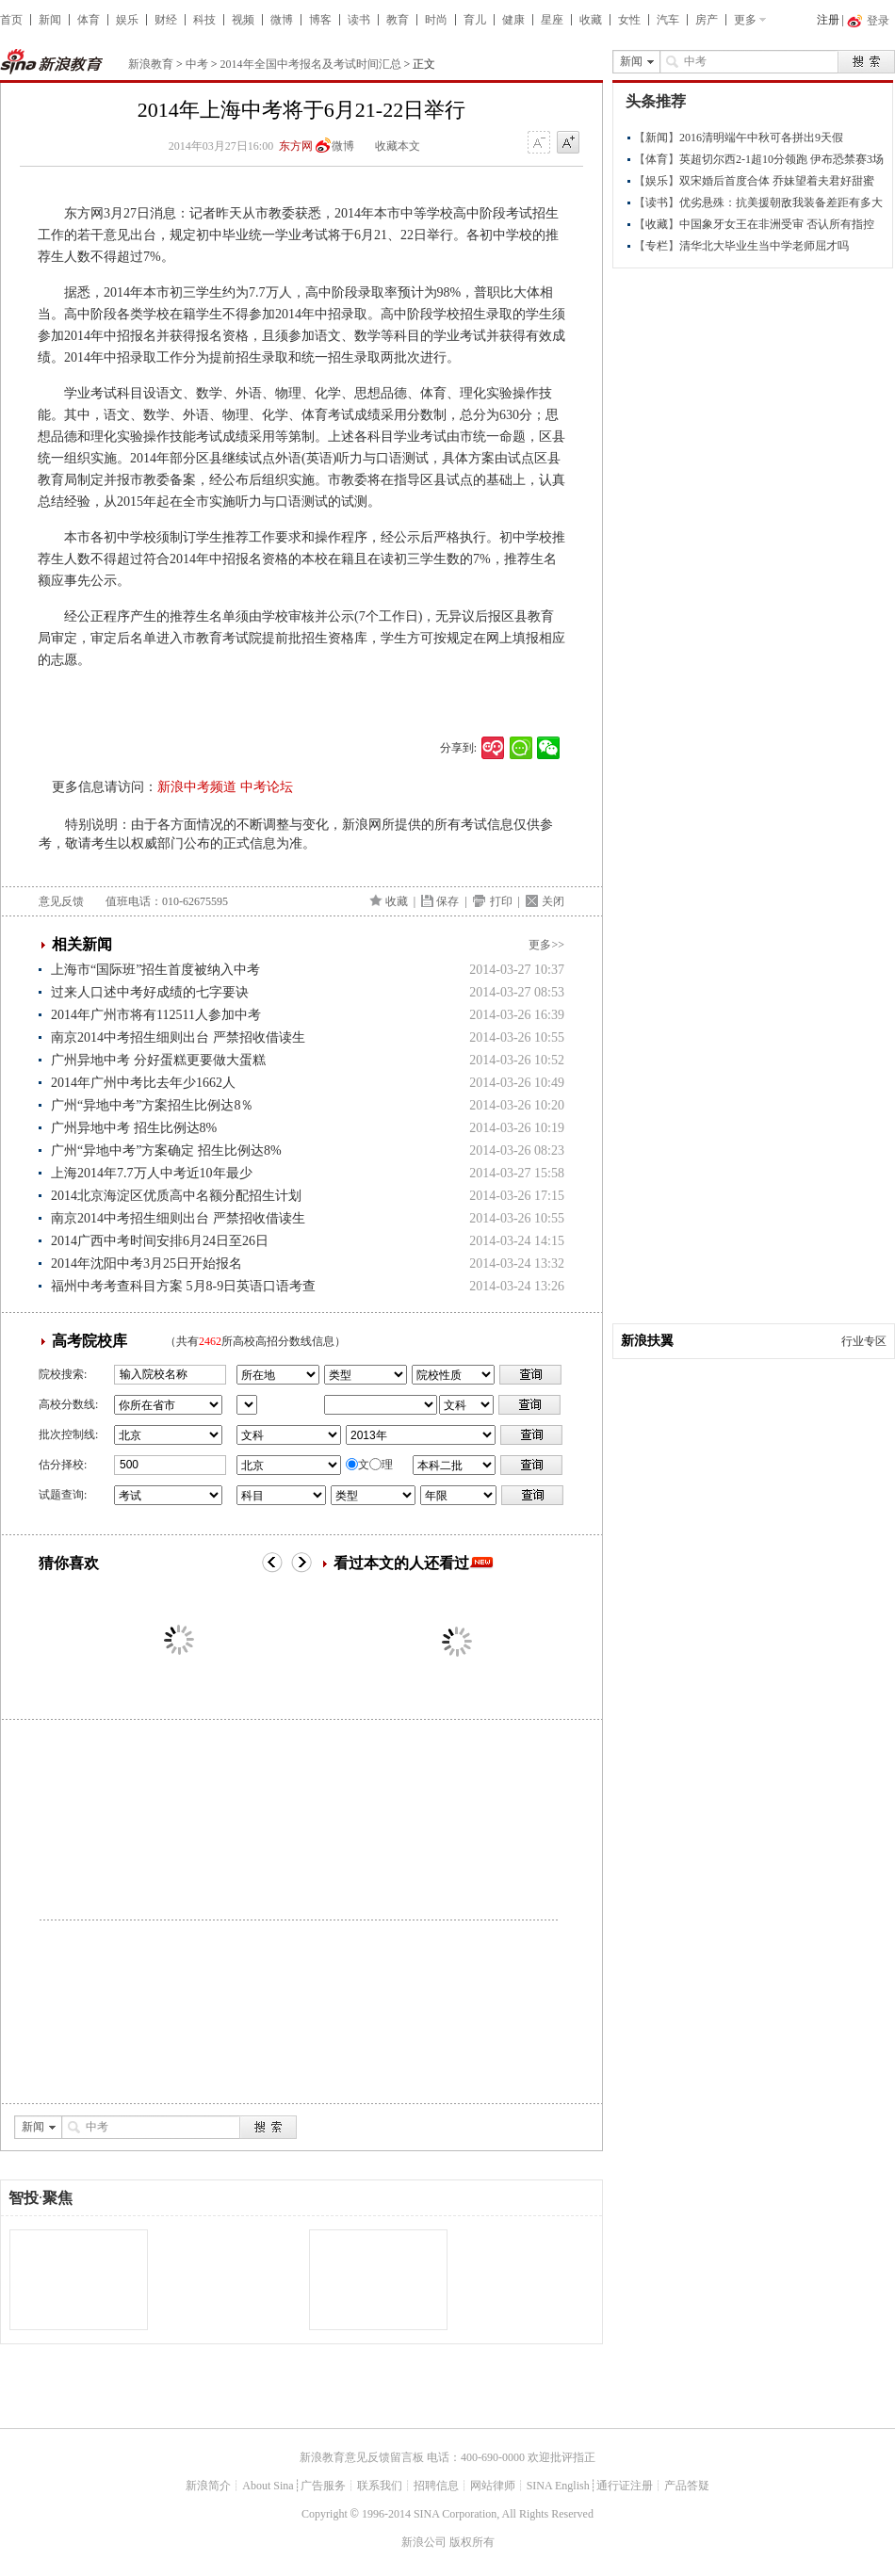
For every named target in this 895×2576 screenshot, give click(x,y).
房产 (706, 19)
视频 (243, 19)
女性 (629, 19)
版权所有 (472, 2542)
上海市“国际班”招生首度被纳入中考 (155, 970)
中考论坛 (266, 787)
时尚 (436, 19)
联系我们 (379, 2485)
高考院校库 (89, 1341)
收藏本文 (397, 146)
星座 (552, 19)
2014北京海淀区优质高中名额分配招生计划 (176, 1196)
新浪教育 (150, 64)
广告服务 (323, 2485)
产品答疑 (686, 2485)
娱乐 (127, 19)
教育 (397, 19)
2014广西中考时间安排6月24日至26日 (159, 1241)
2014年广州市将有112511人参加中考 (156, 1015)
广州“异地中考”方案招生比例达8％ (152, 1105)
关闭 (553, 901)
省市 (246, 1405)
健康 (513, 19)
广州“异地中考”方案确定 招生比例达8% (166, 1150)
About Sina (267, 2485)
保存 (447, 901)
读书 (359, 19)
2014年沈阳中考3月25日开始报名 (146, 1263)
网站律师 (492, 2485)
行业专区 (864, 1341)
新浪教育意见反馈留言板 (362, 2457)
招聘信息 (436, 2485)
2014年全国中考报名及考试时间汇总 (310, 64)
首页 (11, 19)
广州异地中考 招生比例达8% (134, 1128)
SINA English (558, 2485)
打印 (501, 901)
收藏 (590, 19)
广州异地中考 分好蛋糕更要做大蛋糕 (158, 1060)
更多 (745, 19)
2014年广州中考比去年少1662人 (143, 1083)
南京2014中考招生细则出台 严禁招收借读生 (178, 1037)
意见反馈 (61, 901)
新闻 (50, 19)
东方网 (296, 146)
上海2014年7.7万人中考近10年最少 (151, 1173)
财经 (166, 19)
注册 (828, 19)
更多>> (546, 944)
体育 (88, 19)
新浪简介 (208, 2485)
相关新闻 (82, 944)
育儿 (475, 19)
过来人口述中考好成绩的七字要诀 (150, 992)
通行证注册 (624, 2485)
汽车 (668, 19)
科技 (204, 19)
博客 (320, 19)
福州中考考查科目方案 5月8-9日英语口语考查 (183, 1286)
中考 (197, 64)
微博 (281, 19)
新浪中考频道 (196, 787)
